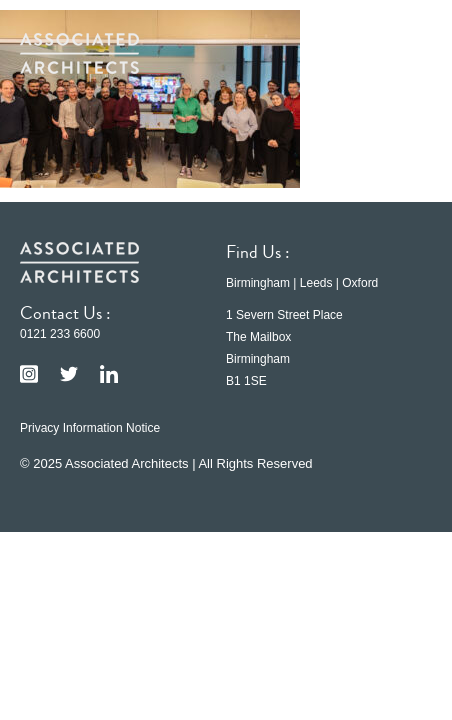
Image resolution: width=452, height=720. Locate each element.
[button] (402, 53)
